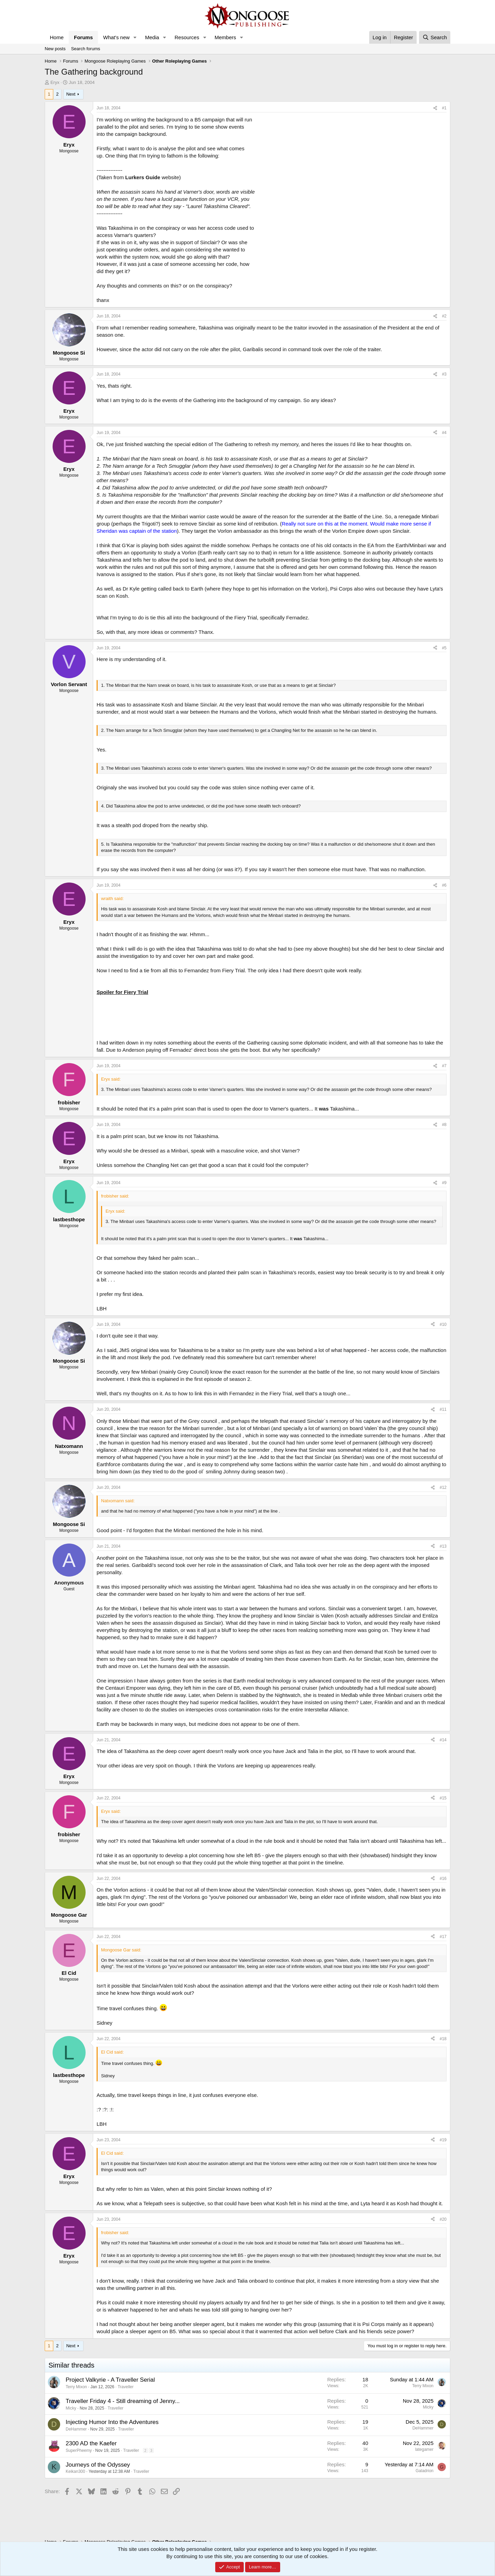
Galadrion (424, 2470)
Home (57, 37)
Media (152, 37)
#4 (444, 432)
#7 (444, 1065)
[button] (135, 37)
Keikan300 (75, 2471)
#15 (443, 1798)
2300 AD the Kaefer (91, 2443)
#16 (443, 1878)
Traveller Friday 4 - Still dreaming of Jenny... (123, 2401)
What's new (116, 37)
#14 (443, 1740)
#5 (444, 648)
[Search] (434, 37)
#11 (443, 1409)
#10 (443, 1324)
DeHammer (76, 2429)
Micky (71, 2408)
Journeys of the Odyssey (98, 2464)
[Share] (435, 108)
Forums (83, 37)
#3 (444, 374)
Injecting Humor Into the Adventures (112, 2422)
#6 (444, 885)
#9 (444, 1182)
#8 (444, 1124)
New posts (55, 48)
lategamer (424, 2449)
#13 (443, 1546)
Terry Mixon (76, 2386)
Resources (187, 37)
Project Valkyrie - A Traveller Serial (110, 2380)
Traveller (125, 2386)
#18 (443, 2038)
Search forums (85, 48)
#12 (443, 1487)
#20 (443, 2219)
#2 (444, 316)
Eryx (55, 82)
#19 (443, 2139)
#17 (443, 1936)
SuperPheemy (79, 2450)
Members (225, 37)
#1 (444, 108)
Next (71, 94)
